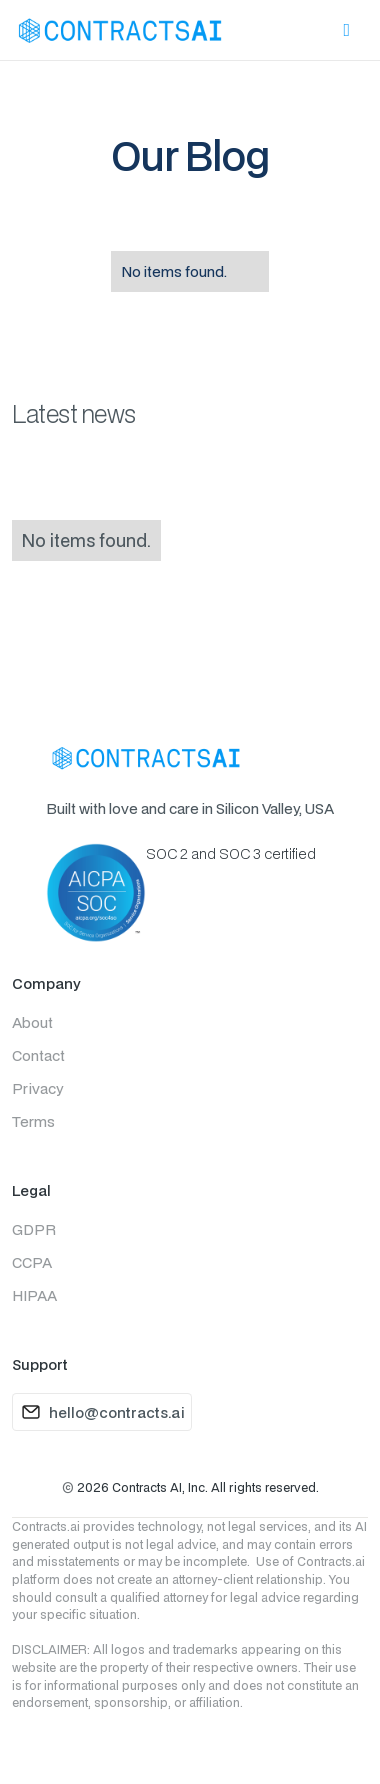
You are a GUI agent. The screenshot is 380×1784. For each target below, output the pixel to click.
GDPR (34, 1229)
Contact (38, 1055)
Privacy (37, 1088)
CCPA (32, 1262)
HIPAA (34, 1295)
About (32, 1022)
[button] (346, 30)
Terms (33, 1121)
